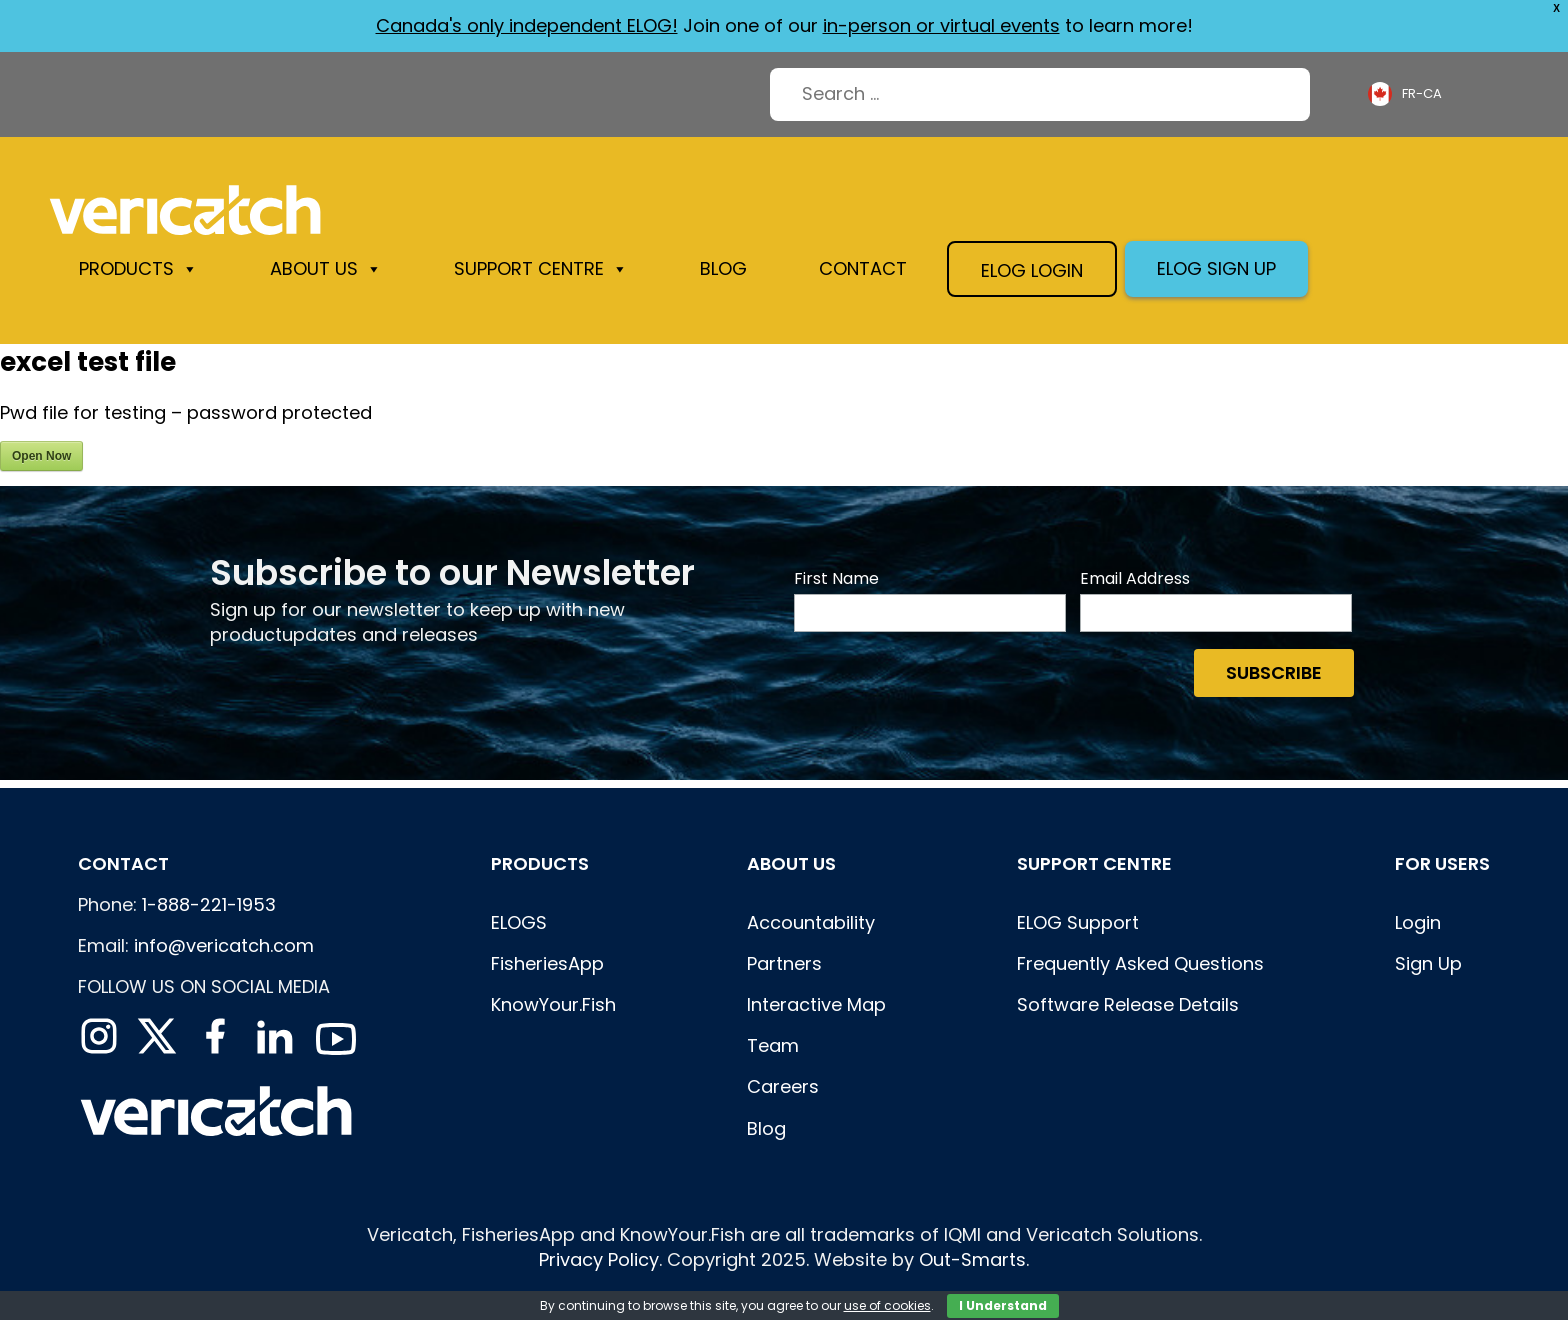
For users (1442, 863)
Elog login (1032, 270)
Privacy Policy (599, 1259)
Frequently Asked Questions (1140, 963)
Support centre (1094, 863)
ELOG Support (1078, 922)
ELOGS (519, 922)
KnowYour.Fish (553, 1004)
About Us (791, 863)
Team (773, 1045)
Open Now (41, 456)
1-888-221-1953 (209, 904)
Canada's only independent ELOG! (527, 25)
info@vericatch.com (224, 945)
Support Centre (541, 269)
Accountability (811, 922)
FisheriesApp (547, 963)
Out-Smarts (972, 1259)
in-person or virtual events (941, 25)
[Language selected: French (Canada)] (1408, 94)
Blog (723, 268)
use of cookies (887, 1305)
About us (326, 269)
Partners (784, 963)
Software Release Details (1128, 1004)
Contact (863, 268)
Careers (783, 1086)
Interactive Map (816, 1004)
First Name (836, 579)
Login (1418, 922)
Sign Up (1428, 963)
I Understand (1003, 1305)
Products (138, 269)
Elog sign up (1216, 268)
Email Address (1135, 579)
